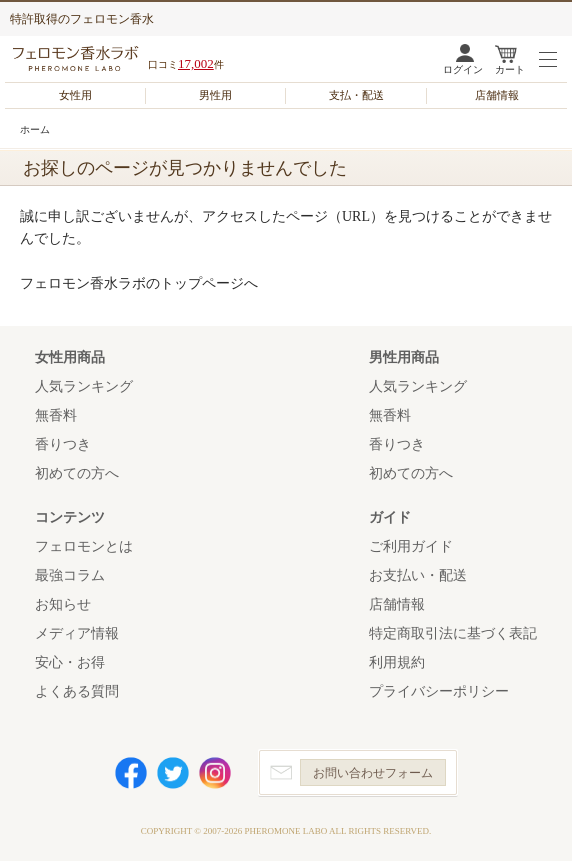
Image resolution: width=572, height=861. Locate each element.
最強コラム (70, 575)
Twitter (173, 773)
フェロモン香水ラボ (78, 58)
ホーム (35, 129)
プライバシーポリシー (439, 691)
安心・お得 (70, 662)
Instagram (215, 773)
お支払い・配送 (418, 575)
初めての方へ (77, 473)
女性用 (75, 95)
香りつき (63, 444)
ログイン (463, 69)
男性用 (215, 95)
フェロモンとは (84, 546)
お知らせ (63, 604)
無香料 (56, 415)
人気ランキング (84, 386)
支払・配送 (356, 95)
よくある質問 (77, 691)
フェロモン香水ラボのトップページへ (139, 283)
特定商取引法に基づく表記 (453, 633)
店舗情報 (497, 95)
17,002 (196, 63)
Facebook (131, 773)
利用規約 (397, 662)
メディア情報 (77, 633)
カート (510, 69)
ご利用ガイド (411, 546)
